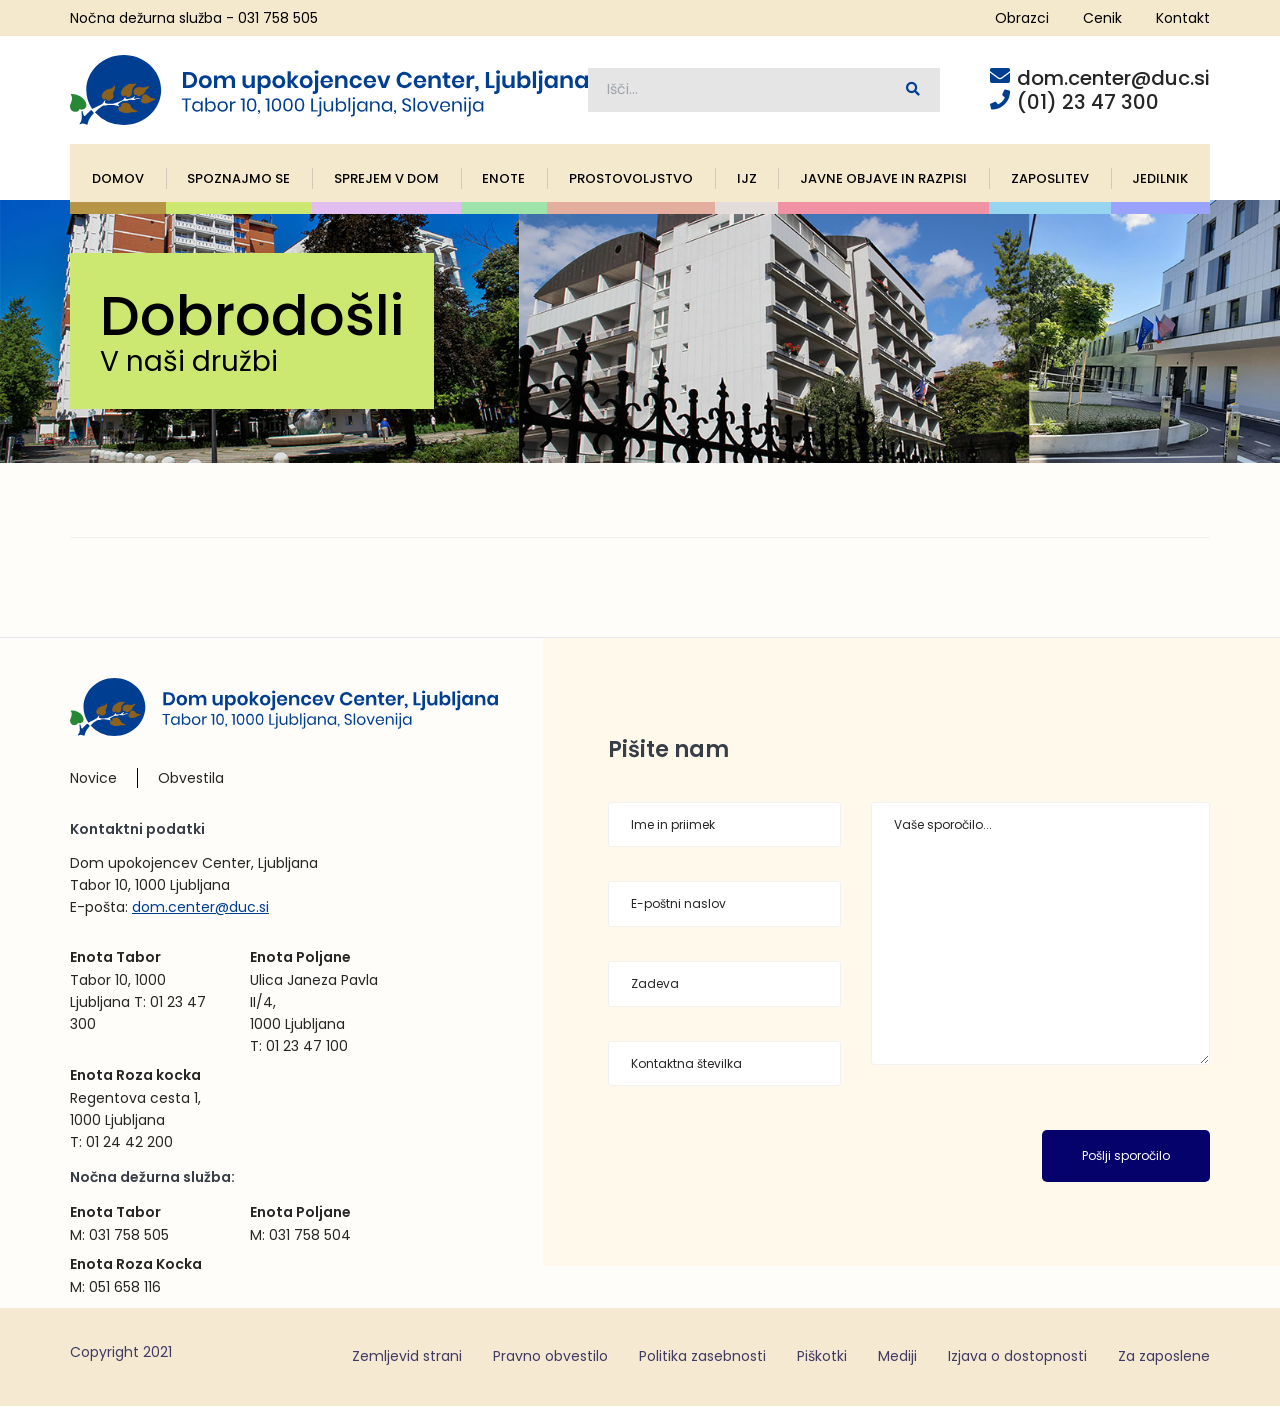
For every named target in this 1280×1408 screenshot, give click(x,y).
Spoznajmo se (238, 180)
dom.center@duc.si (200, 909)
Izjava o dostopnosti (1017, 1358)
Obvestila (191, 780)
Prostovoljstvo (631, 180)
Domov (118, 180)
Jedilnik (1160, 180)
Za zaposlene (1164, 1358)
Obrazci (1022, 18)
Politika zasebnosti (702, 1358)
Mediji (897, 1358)
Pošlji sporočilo (1126, 1158)
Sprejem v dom (386, 180)
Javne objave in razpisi (883, 180)
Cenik (1102, 18)
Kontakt (1183, 18)
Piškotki (822, 1358)
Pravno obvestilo (550, 1358)
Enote (503, 180)
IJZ (747, 180)
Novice (93, 780)
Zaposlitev (1050, 180)
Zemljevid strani (407, 1358)
